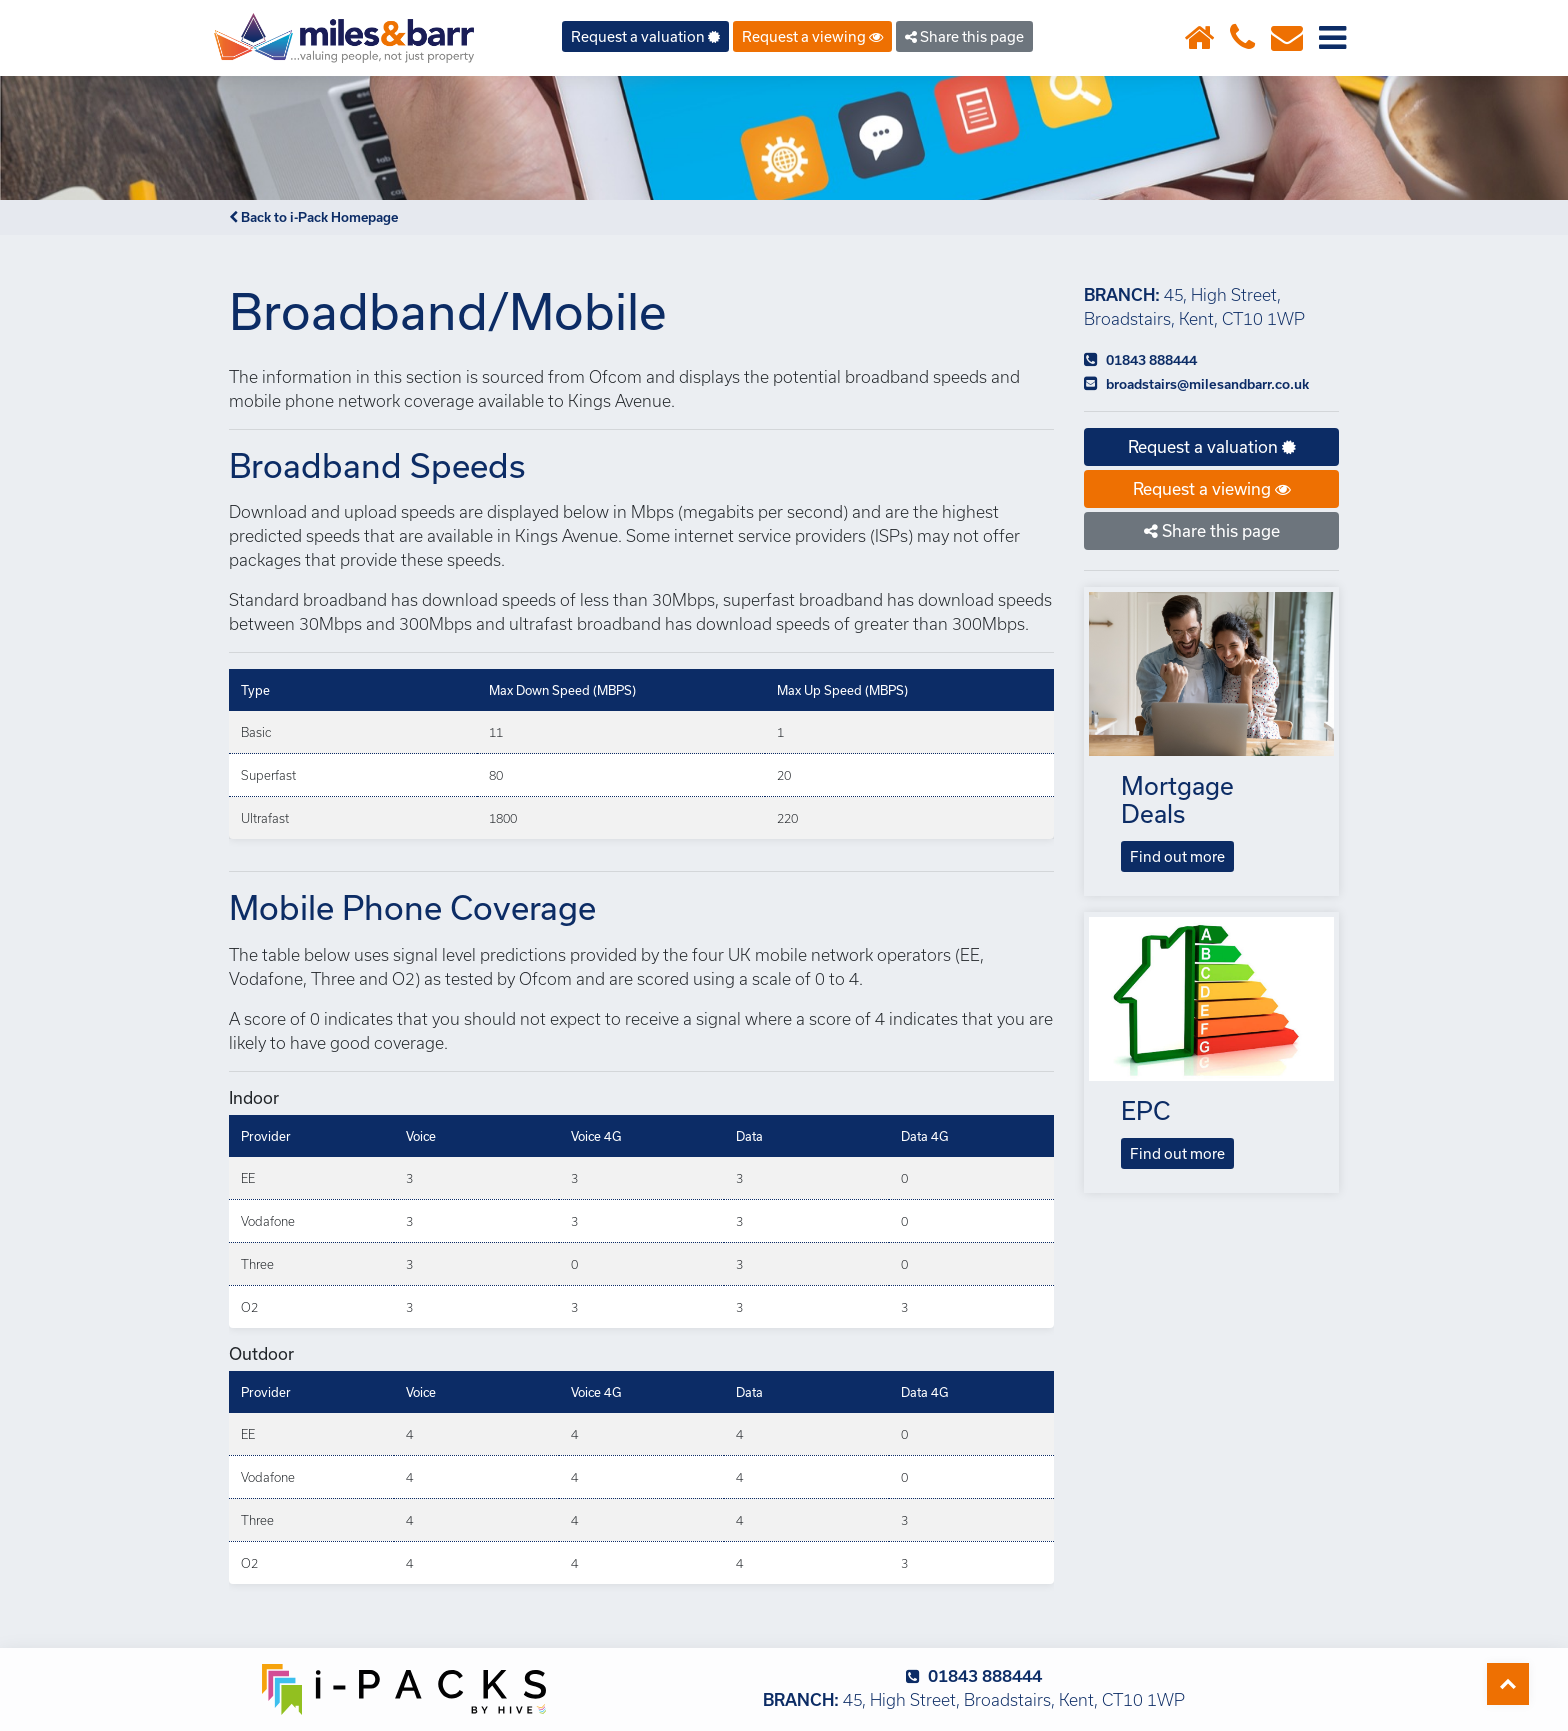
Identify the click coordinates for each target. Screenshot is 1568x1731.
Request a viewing (812, 36)
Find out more (1177, 856)
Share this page (964, 36)
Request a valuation (645, 36)
